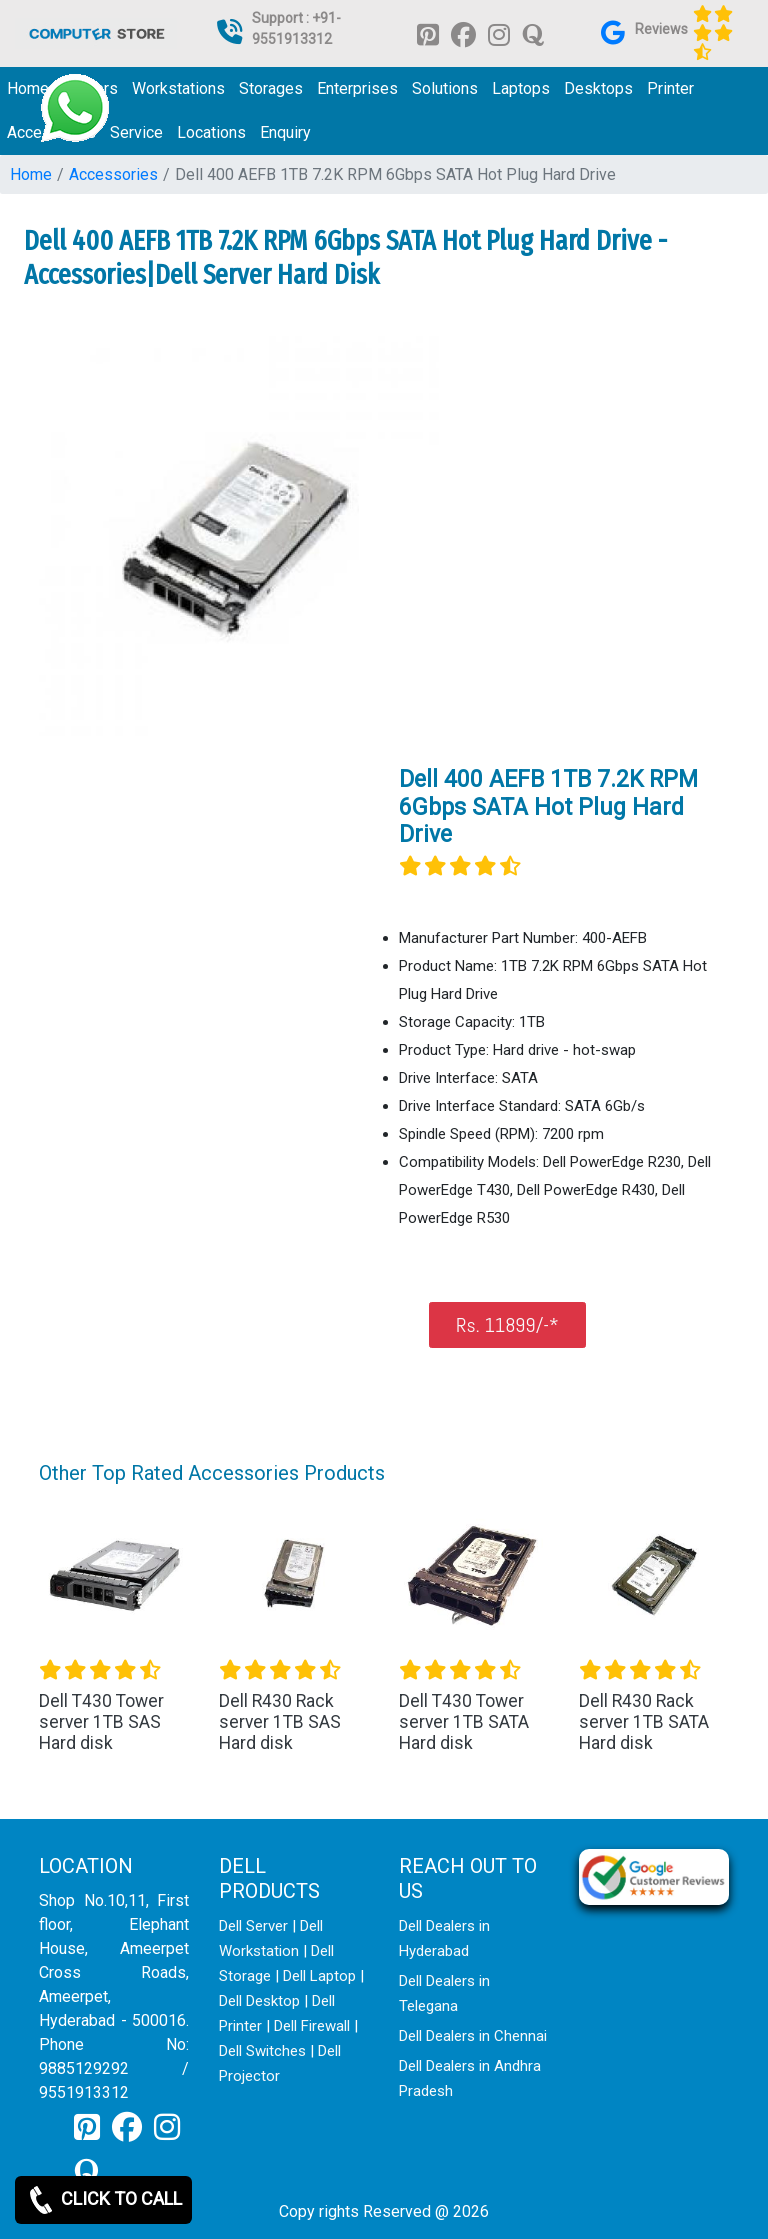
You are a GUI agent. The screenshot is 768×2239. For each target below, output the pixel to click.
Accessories (113, 174)
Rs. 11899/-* (507, 1325)
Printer (670, 88)
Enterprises (357, 88)
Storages (271, 88)
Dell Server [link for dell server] (253, 1926)
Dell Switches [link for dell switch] (262, 2051)
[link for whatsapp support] (75, 108)
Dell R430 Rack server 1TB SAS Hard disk (280, 1722)
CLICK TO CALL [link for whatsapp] (103, 2200)
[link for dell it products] (96, 32)
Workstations (178, 88)
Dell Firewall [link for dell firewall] (312, 2026)
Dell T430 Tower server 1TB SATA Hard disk (464, 1722)
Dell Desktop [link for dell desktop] (259, 2001)
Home (31, 174)
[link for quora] (533, 33)
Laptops (521, 88)
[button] (91, 1629)
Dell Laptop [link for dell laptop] (319, 1976)
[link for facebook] (463, 33)
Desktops (598, 88)
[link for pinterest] (428, 33)
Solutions (445, 88)
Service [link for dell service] (136, 132)
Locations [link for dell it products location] (211, 132)
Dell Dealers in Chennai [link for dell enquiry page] (473, 2036)
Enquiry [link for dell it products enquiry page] (285, 132)
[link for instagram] (499, 33)
